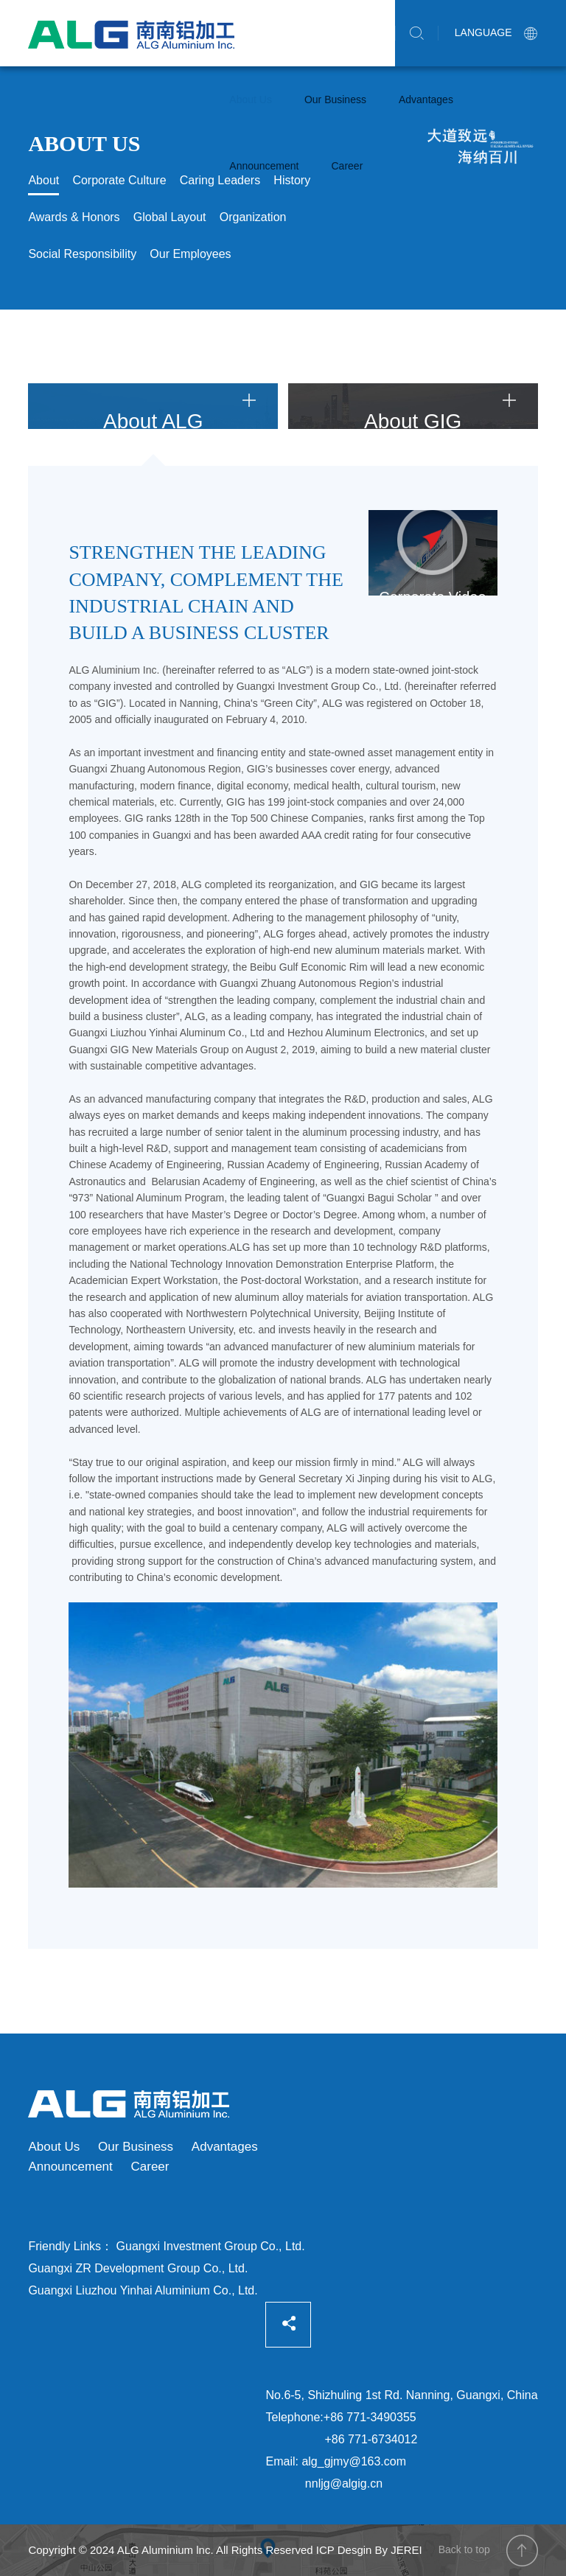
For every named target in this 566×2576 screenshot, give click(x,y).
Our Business (335, 99)
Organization (253, 217)
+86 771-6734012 (371, 2439)
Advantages (426, 99)
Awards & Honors (73, 217)
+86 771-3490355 (370, 2417)
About (43, 180)
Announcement (263, 166)
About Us (250, 99)
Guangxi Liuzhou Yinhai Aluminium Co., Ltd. (142, 2290)
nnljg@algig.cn (343, 2483)
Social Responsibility (82, 254)
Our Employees (190, 254)
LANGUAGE (496, 32)
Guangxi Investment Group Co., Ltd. (210, 2246)
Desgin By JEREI (380, 2550)
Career (347, 166)
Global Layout (169, 217)
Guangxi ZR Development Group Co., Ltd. (138, 2268)
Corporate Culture (119, 180)
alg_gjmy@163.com (353, 2461)
